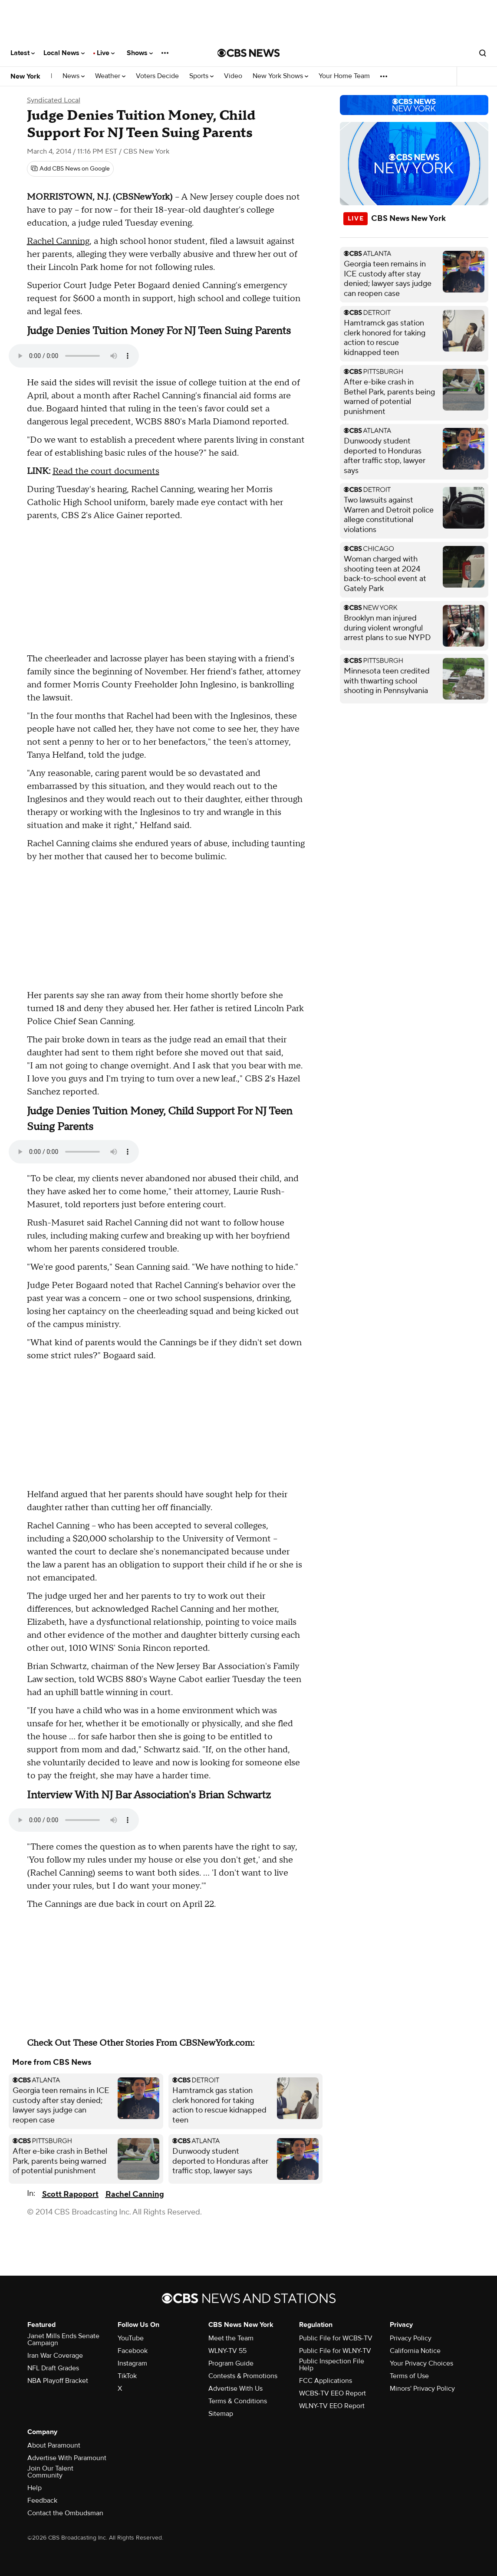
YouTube (131, 2338)
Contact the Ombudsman (65, 2513)
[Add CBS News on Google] (70, 169)
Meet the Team (230, 2338)
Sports (201, 76)
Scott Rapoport (70, 2194)
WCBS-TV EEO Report (332, 2393)
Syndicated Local (53, 100)
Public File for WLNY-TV (335, 2350)
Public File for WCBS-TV (335, 2338)
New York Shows (280, 76)
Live (106, 53)
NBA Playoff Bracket (57, 2380)
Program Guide (230, 2363)
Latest (22, 52)
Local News (64, 52)
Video (233, 76)
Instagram (132, 2363)
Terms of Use (409, 2375)
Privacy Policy (410, 2338)
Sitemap (220, 2413)
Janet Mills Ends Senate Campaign (63, 2339)
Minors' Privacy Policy (422, 2388)
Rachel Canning (58, 241)
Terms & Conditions (237, 2401)
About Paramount (53, 2445)
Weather (110, 76)
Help (34, 2487)
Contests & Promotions (242, 2375)
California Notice (415, 2350)
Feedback (42, 2500)
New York (25, 76)
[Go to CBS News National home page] (248, 53)
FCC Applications (325, 2380)
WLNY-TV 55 (227, 2350)
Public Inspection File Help (331, 2365)
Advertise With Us (235, 2388)
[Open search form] (483, 53)
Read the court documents (106, 471)
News (74, 76)
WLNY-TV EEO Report (332, 2405)
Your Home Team (344, 76)
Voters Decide (157, 76)
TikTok (127, 2375)
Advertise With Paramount (66, 2457)
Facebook (133, 2350)
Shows (140, 52)
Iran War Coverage (55, 2355)
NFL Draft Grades (53, 2368)
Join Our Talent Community (50, 2472)
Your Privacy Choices (421, 2363)
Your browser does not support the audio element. (74, 356)
